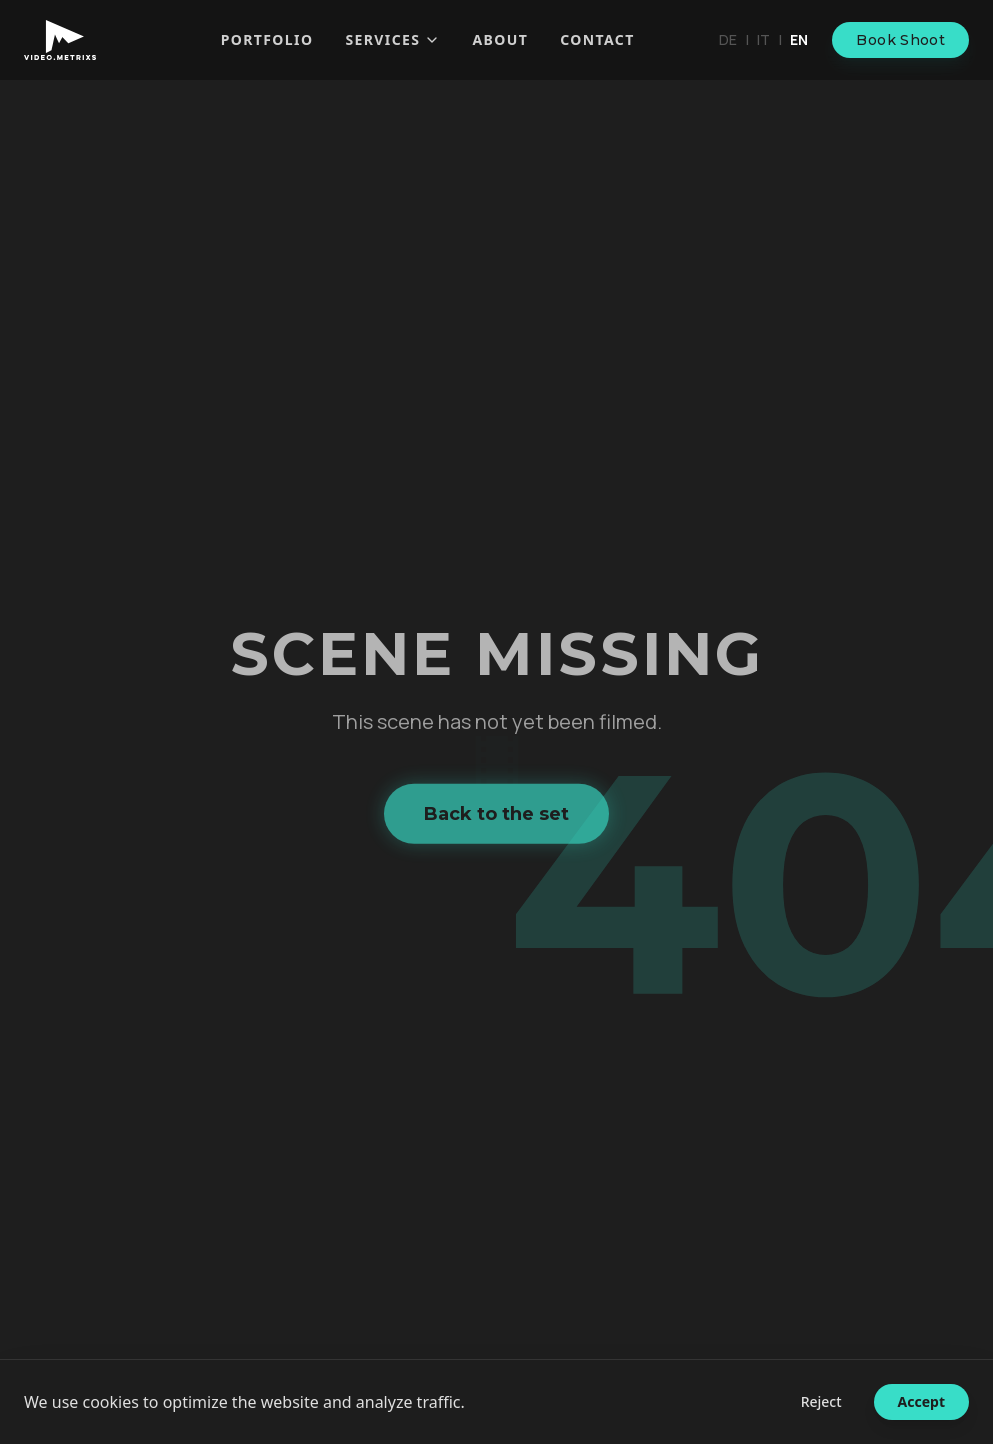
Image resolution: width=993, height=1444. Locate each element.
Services (392, 39)
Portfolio (267, 39)
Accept (921, 1401)
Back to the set (496, 817)
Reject (821, 1401)
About (500, 39)
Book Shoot (900, 40)
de (728, 39)
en (799, 39)
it (763, 39)
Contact (597, 39)
